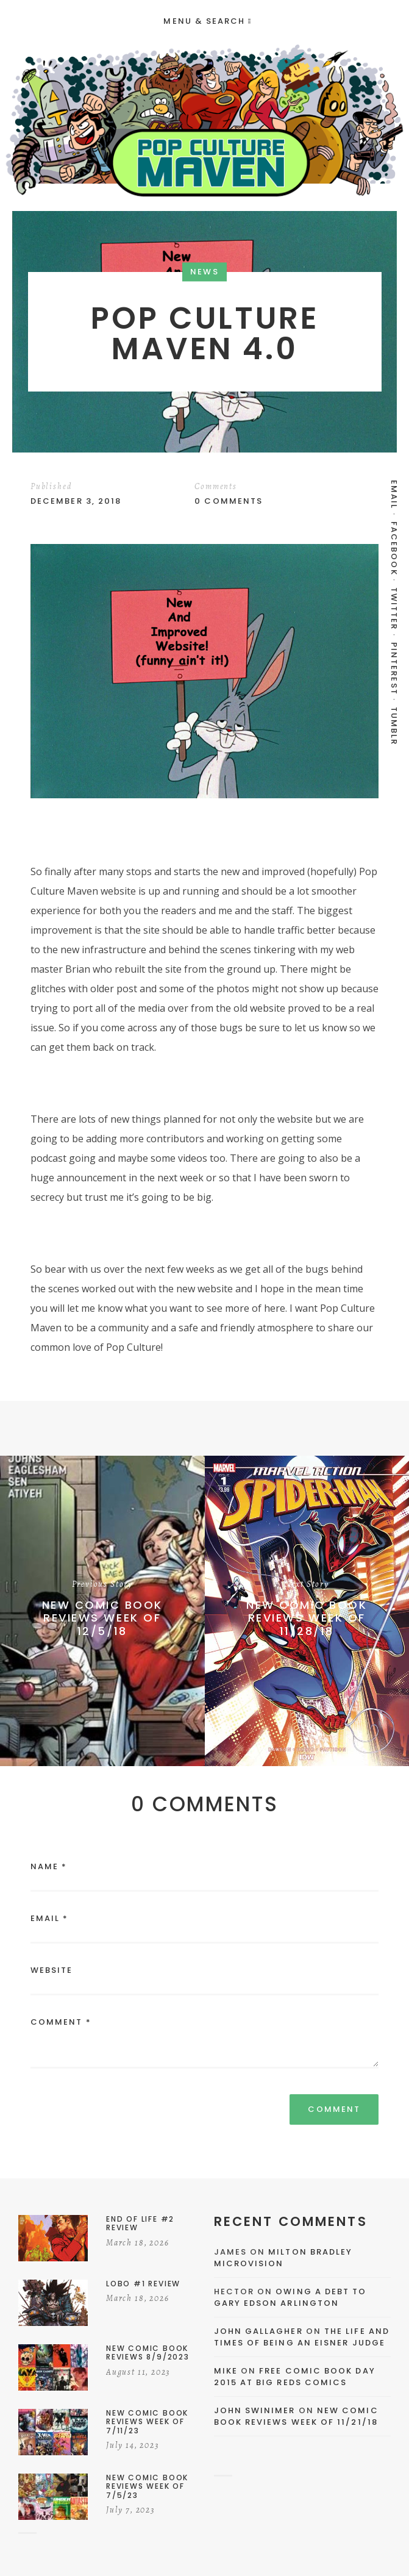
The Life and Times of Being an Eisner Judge (301, 2337)
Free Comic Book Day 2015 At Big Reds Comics (294, 2377)
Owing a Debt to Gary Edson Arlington (290, 2297)
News (204, 272)
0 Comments (228, 501)
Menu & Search (206, 21)
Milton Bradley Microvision (283, 2258)
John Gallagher (258, 2331)
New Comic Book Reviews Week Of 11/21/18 (296, 2416)
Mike (226, 2371)
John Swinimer (255, 2410)
